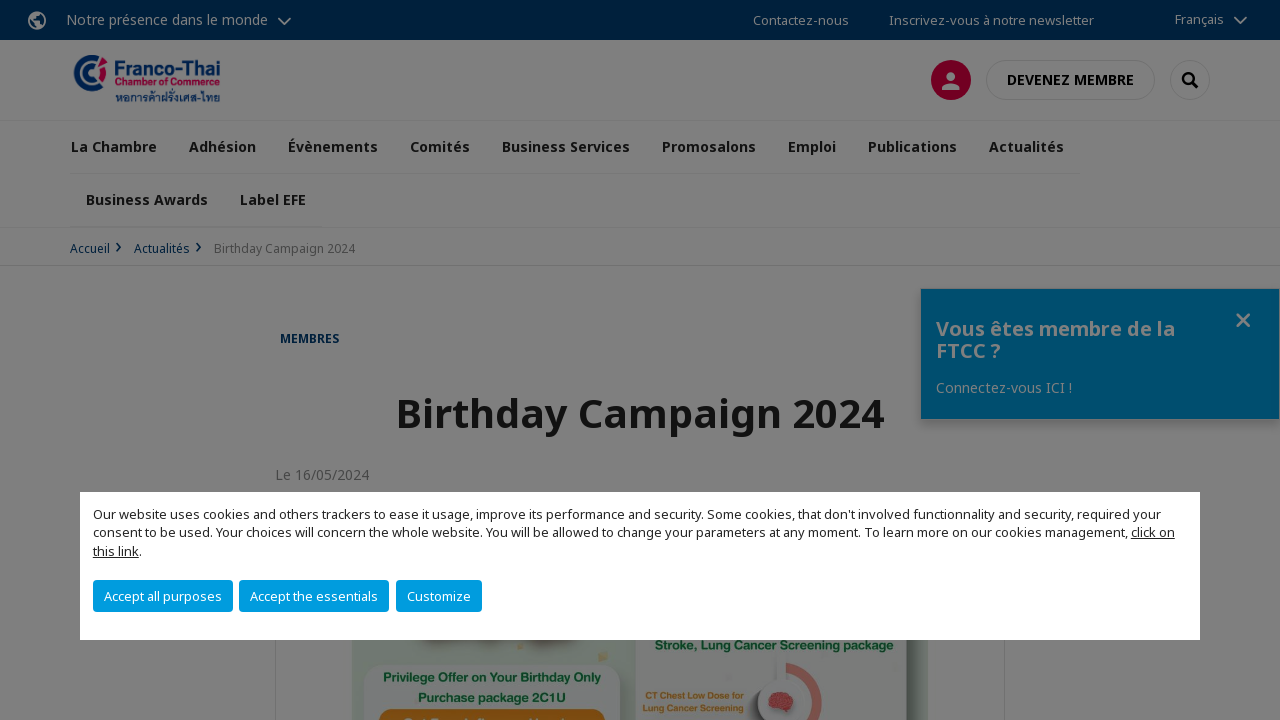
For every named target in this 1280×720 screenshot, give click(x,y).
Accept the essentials (314, 596)
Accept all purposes (163, 596)
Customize (439, 596)
